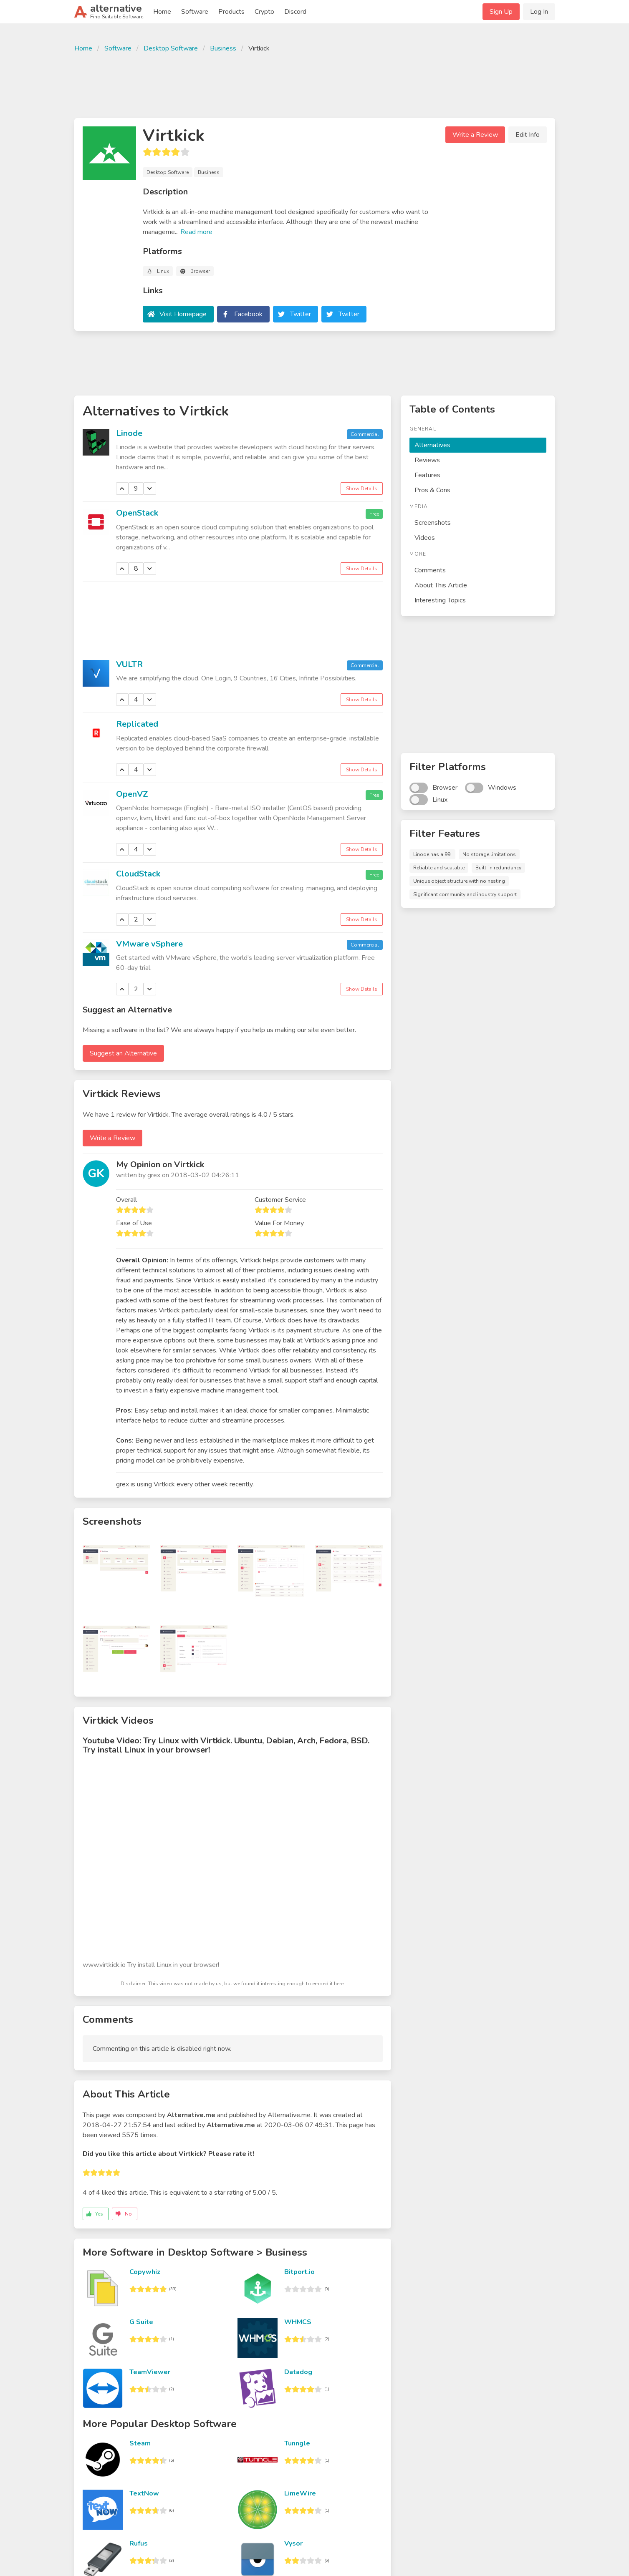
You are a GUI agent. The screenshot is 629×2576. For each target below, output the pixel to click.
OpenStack (137, 513)
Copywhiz (144, 2271)
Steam (140, 2443)
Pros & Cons (432, 490)
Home (162, 11)
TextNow (144, 2493)
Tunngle (297, 2443)
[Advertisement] (315, 84)
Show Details (361, 488)
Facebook (248, 314)
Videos (424, 537)
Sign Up (501, 11)
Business (223, 48)
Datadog (298, 2372)
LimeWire (300, 2493)
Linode (129, 433)
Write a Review (475, 134)
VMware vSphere (149, 943)
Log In (539, 11)
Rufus (138, 2543)
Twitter (300, 314)
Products (231, 11)
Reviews (427, 460)
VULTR (129, 664)
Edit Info (527, 134)
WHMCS (297, 2322)
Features (427, 475)
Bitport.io (299, 2271)
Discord (295, 11)
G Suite (141, 2322)
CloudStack (138, 873)
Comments (430, 570)
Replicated (137, 724)
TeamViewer (149, 2372)
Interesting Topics (440, 600)
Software (194, 11)
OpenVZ (132, 794)
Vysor (293, 2543)
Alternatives (432, 445)
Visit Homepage (183, 314)
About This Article (440, 585)
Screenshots (432, 522)
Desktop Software (171, 48)
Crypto (264, 11)
